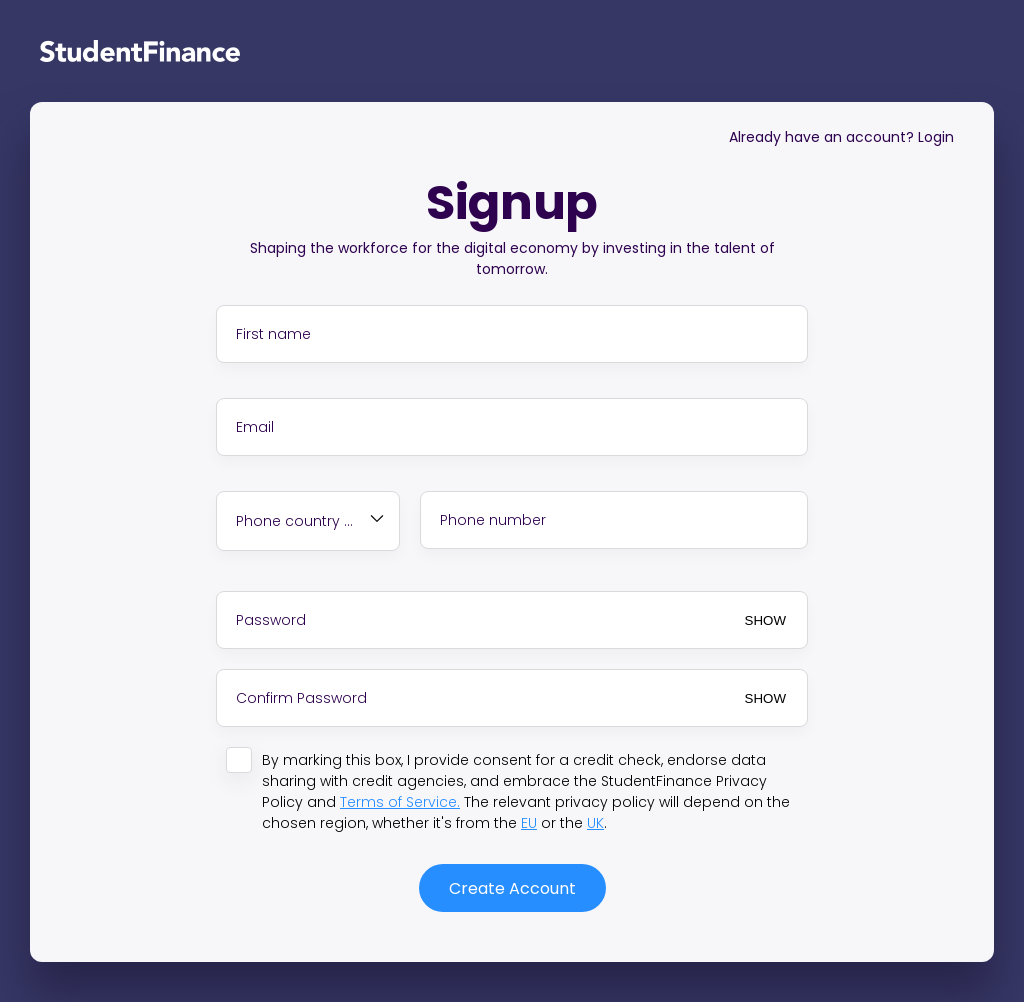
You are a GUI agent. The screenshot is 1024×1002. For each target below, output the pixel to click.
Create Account (512, 888)
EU (529, 823)
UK (595, 823)
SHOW (765, 620)
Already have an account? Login (841, 137)
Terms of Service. (400, 802)
